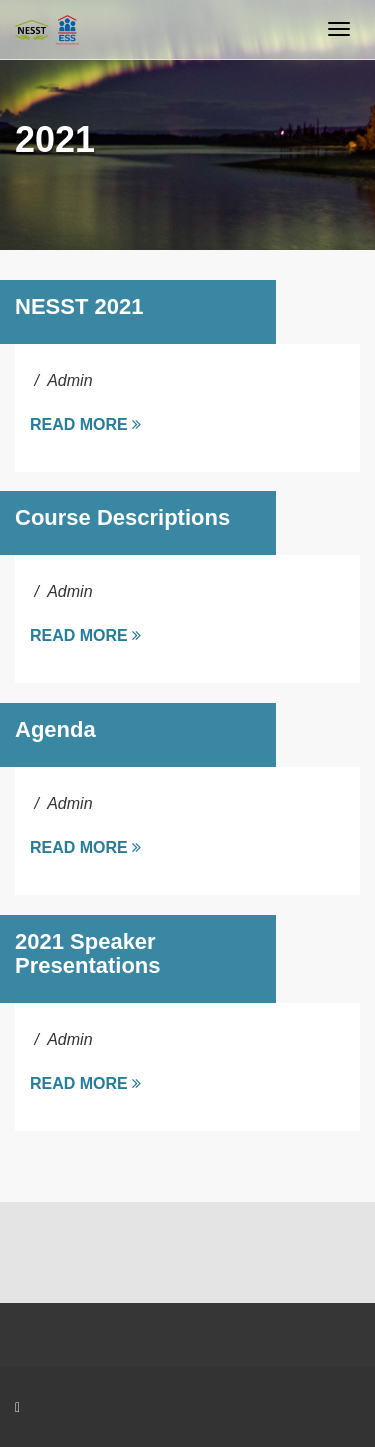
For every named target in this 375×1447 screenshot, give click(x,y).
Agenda (55, 729)
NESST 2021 (79, 306)
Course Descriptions (122, 517)
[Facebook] (17, 1407)
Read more (85, 424)
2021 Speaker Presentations (88, 953)
